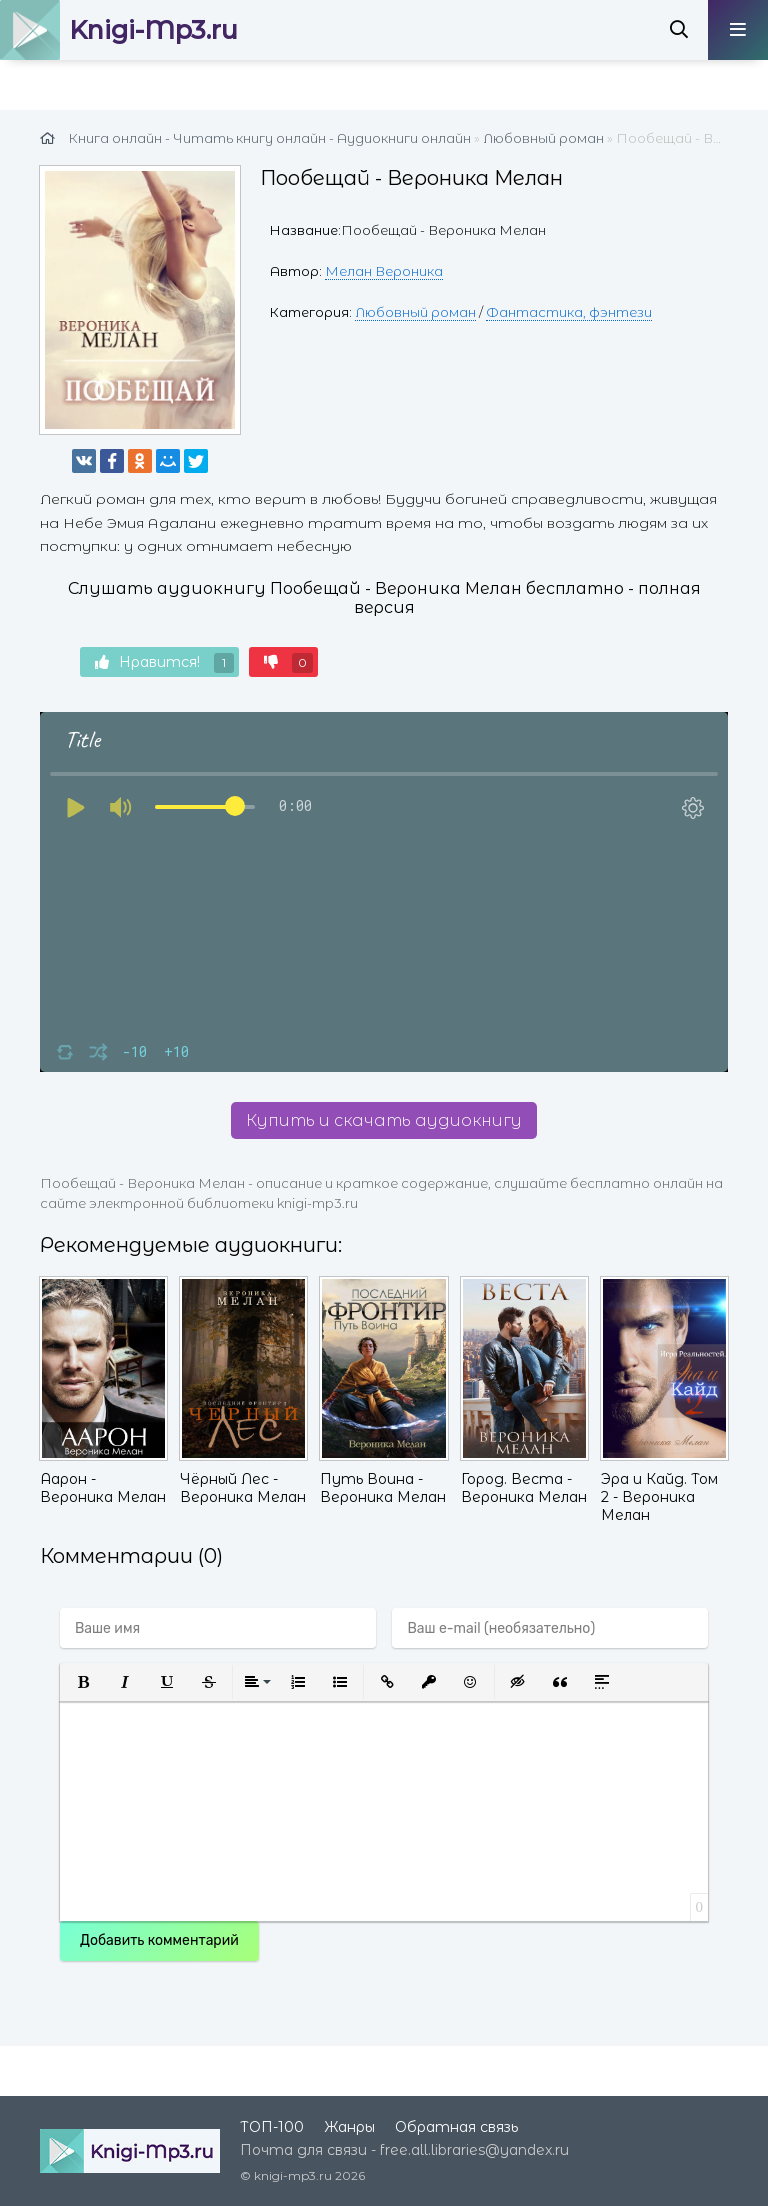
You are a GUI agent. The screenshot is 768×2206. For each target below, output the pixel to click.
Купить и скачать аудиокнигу (384, 1120)
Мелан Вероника (384, 271)
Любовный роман (415, 312)
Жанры (349, 2127)
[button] (83, 1682)
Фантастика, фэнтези (569, 312)
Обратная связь (456, 2127)
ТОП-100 (272, 2127)
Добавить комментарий (159, 1940)
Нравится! (164, 663)
